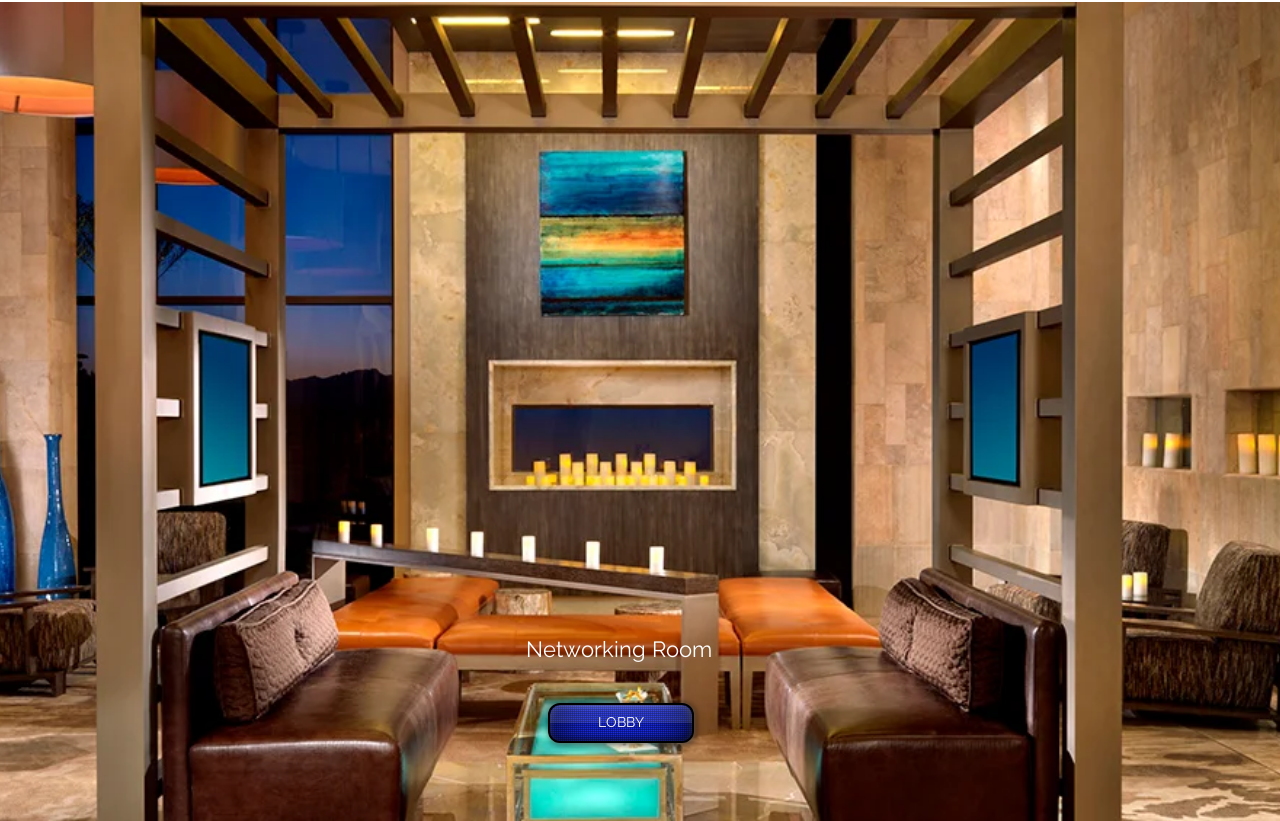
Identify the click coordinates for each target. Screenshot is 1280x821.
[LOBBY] (621, 723)
